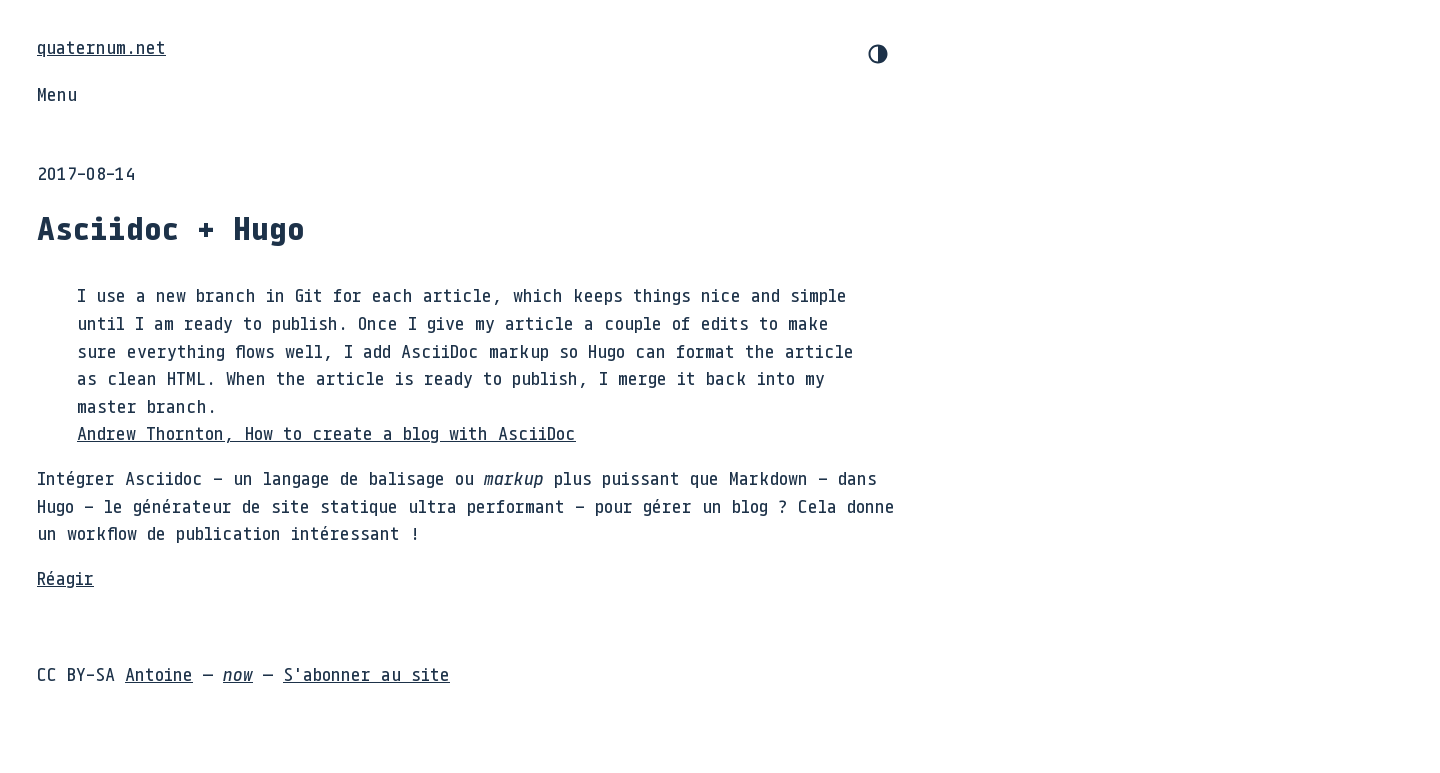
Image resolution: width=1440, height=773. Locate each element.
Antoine (159, 674)
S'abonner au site (366, 674)
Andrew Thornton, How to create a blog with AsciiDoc (326, 433)
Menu (57, 94)
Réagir (65, 578)
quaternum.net (101, 47)
